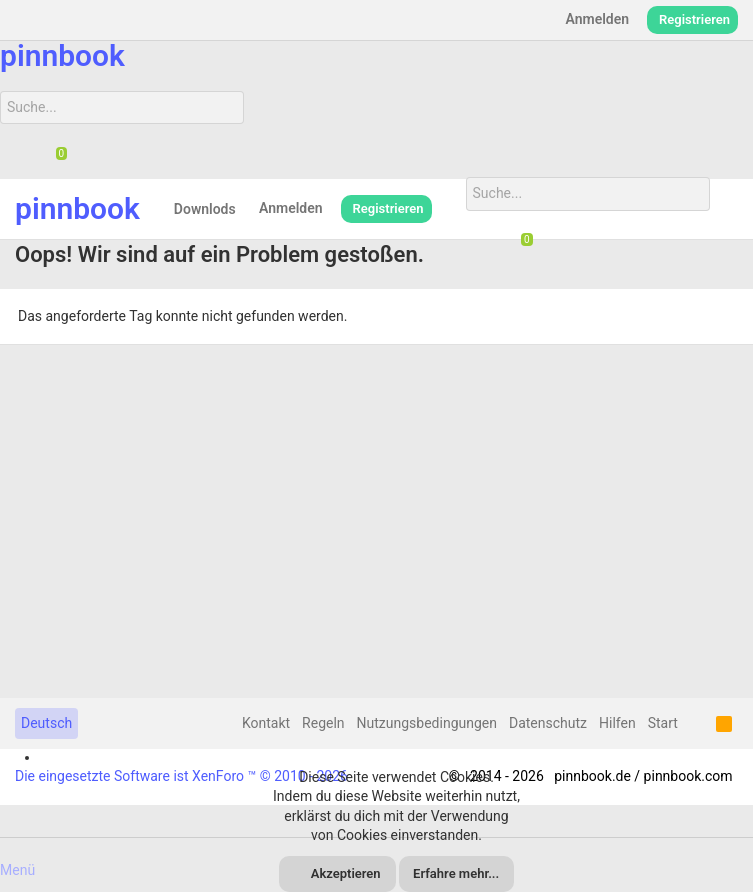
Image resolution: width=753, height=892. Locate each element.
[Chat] (54, 155)
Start (663, 723)
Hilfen (617, 723)
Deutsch (46, 723)
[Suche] (122, 108)
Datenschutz (548, 723)
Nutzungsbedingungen (427, 723)
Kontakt (266, 723)
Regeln (323, 723)
